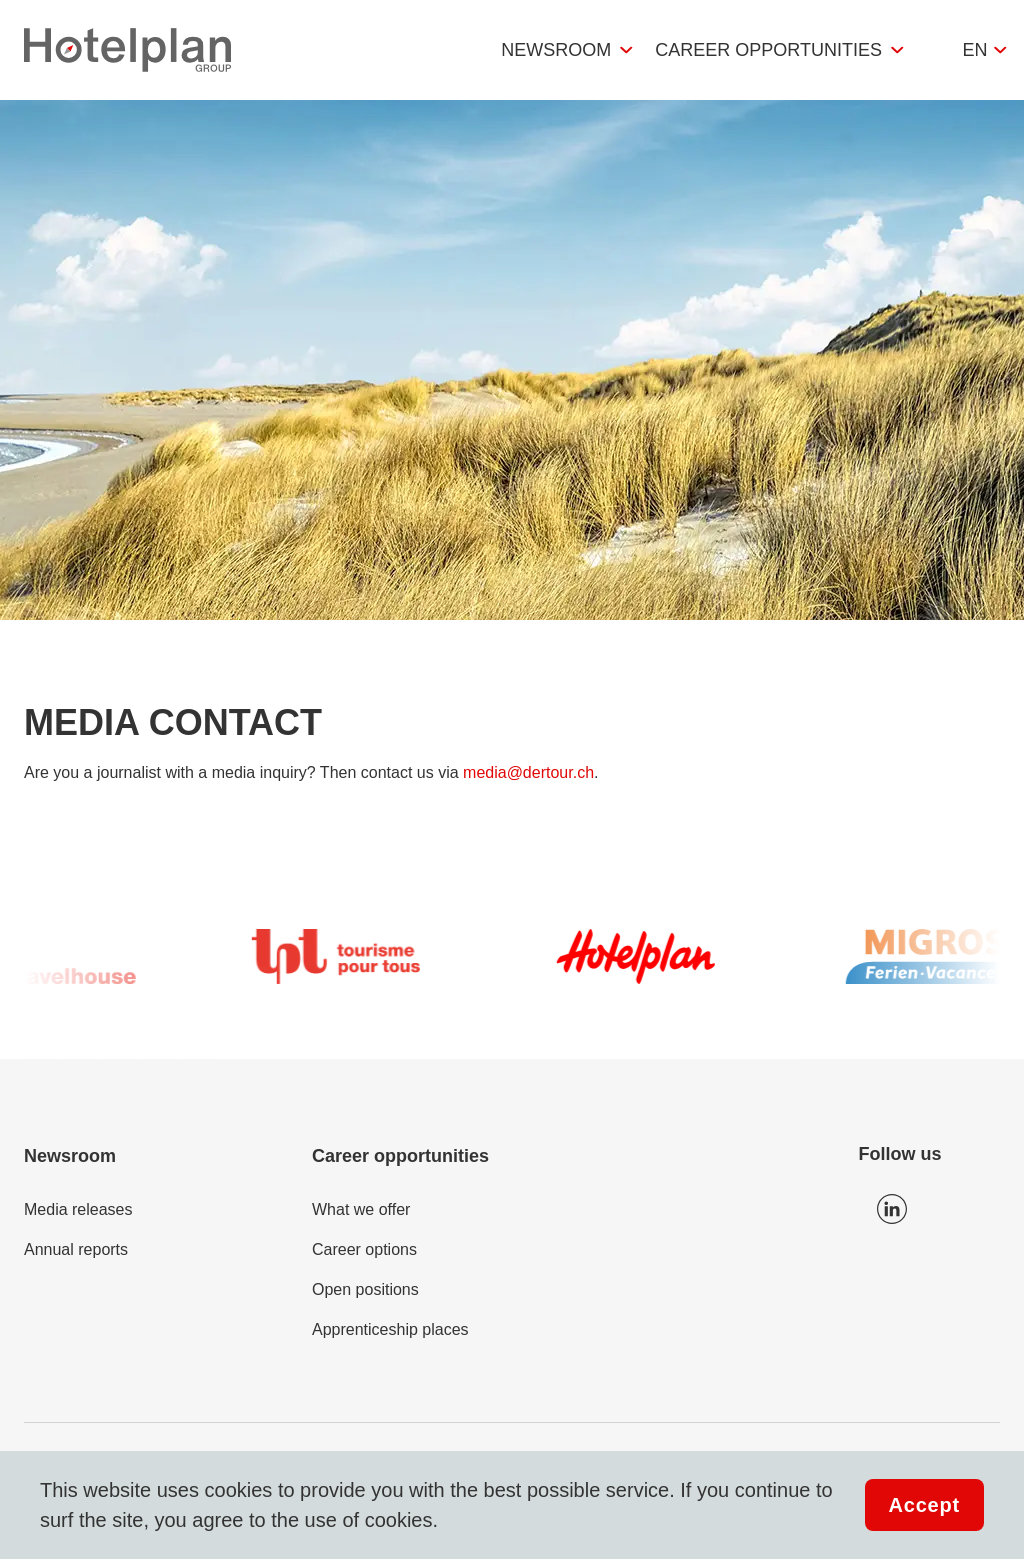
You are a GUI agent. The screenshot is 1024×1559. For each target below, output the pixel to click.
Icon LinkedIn (892, 1209)
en (974, 50)
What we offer (361, 1209)
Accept (925, 1505)
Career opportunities (768, 50)
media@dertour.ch (528, 772)
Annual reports (76, 1249)
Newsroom (556, 50)
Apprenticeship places (390, 1329)
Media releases (78, 1209)
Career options (364, 1249)
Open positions (365, 1289)
